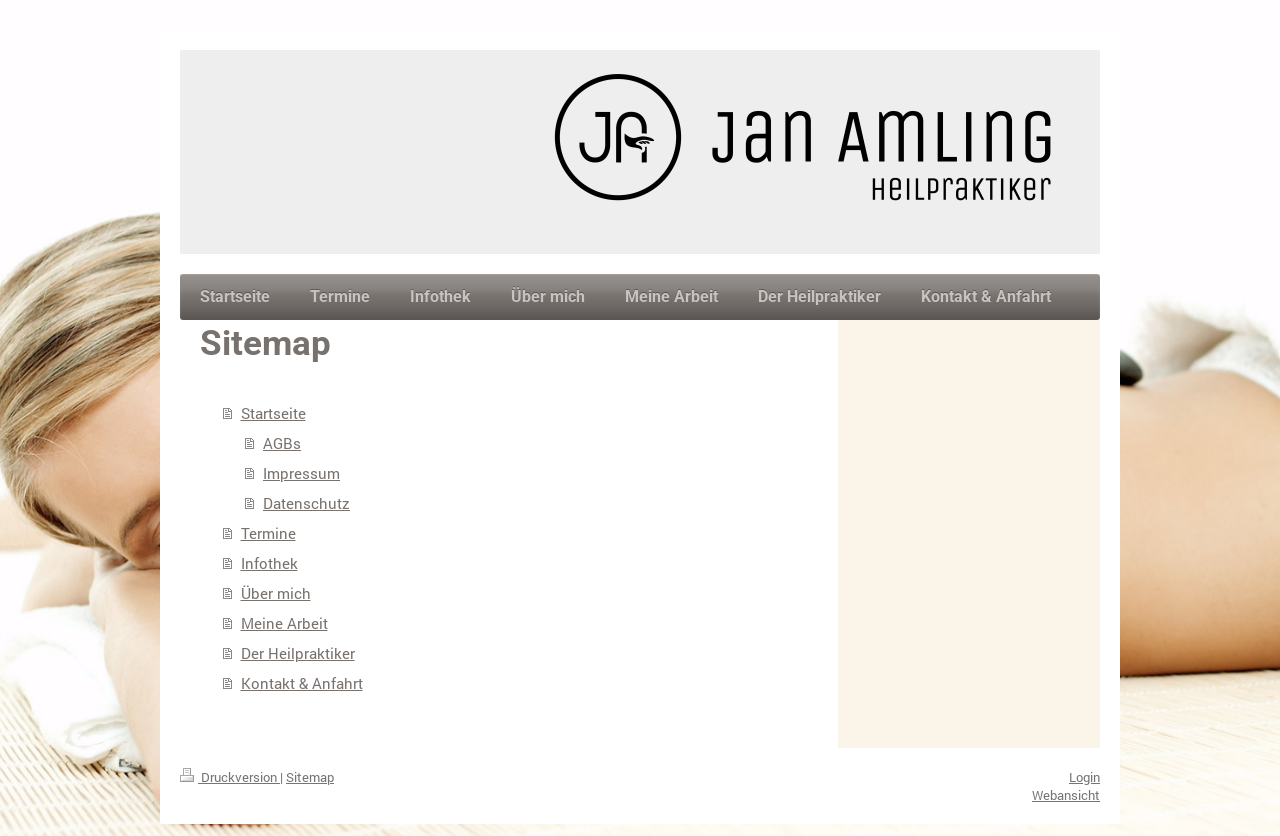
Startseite (273, 413)
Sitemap (310, 777)
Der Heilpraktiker (298, 653)
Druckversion (230, 777)
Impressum (301, 473)
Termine (268, 533)
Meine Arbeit (284, 623)
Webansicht (1066, 795)
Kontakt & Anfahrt (302, 683)
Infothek (269, 563)
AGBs (282, 443)
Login (1084, 777)
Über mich (276, 593)
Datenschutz (306, 503)
